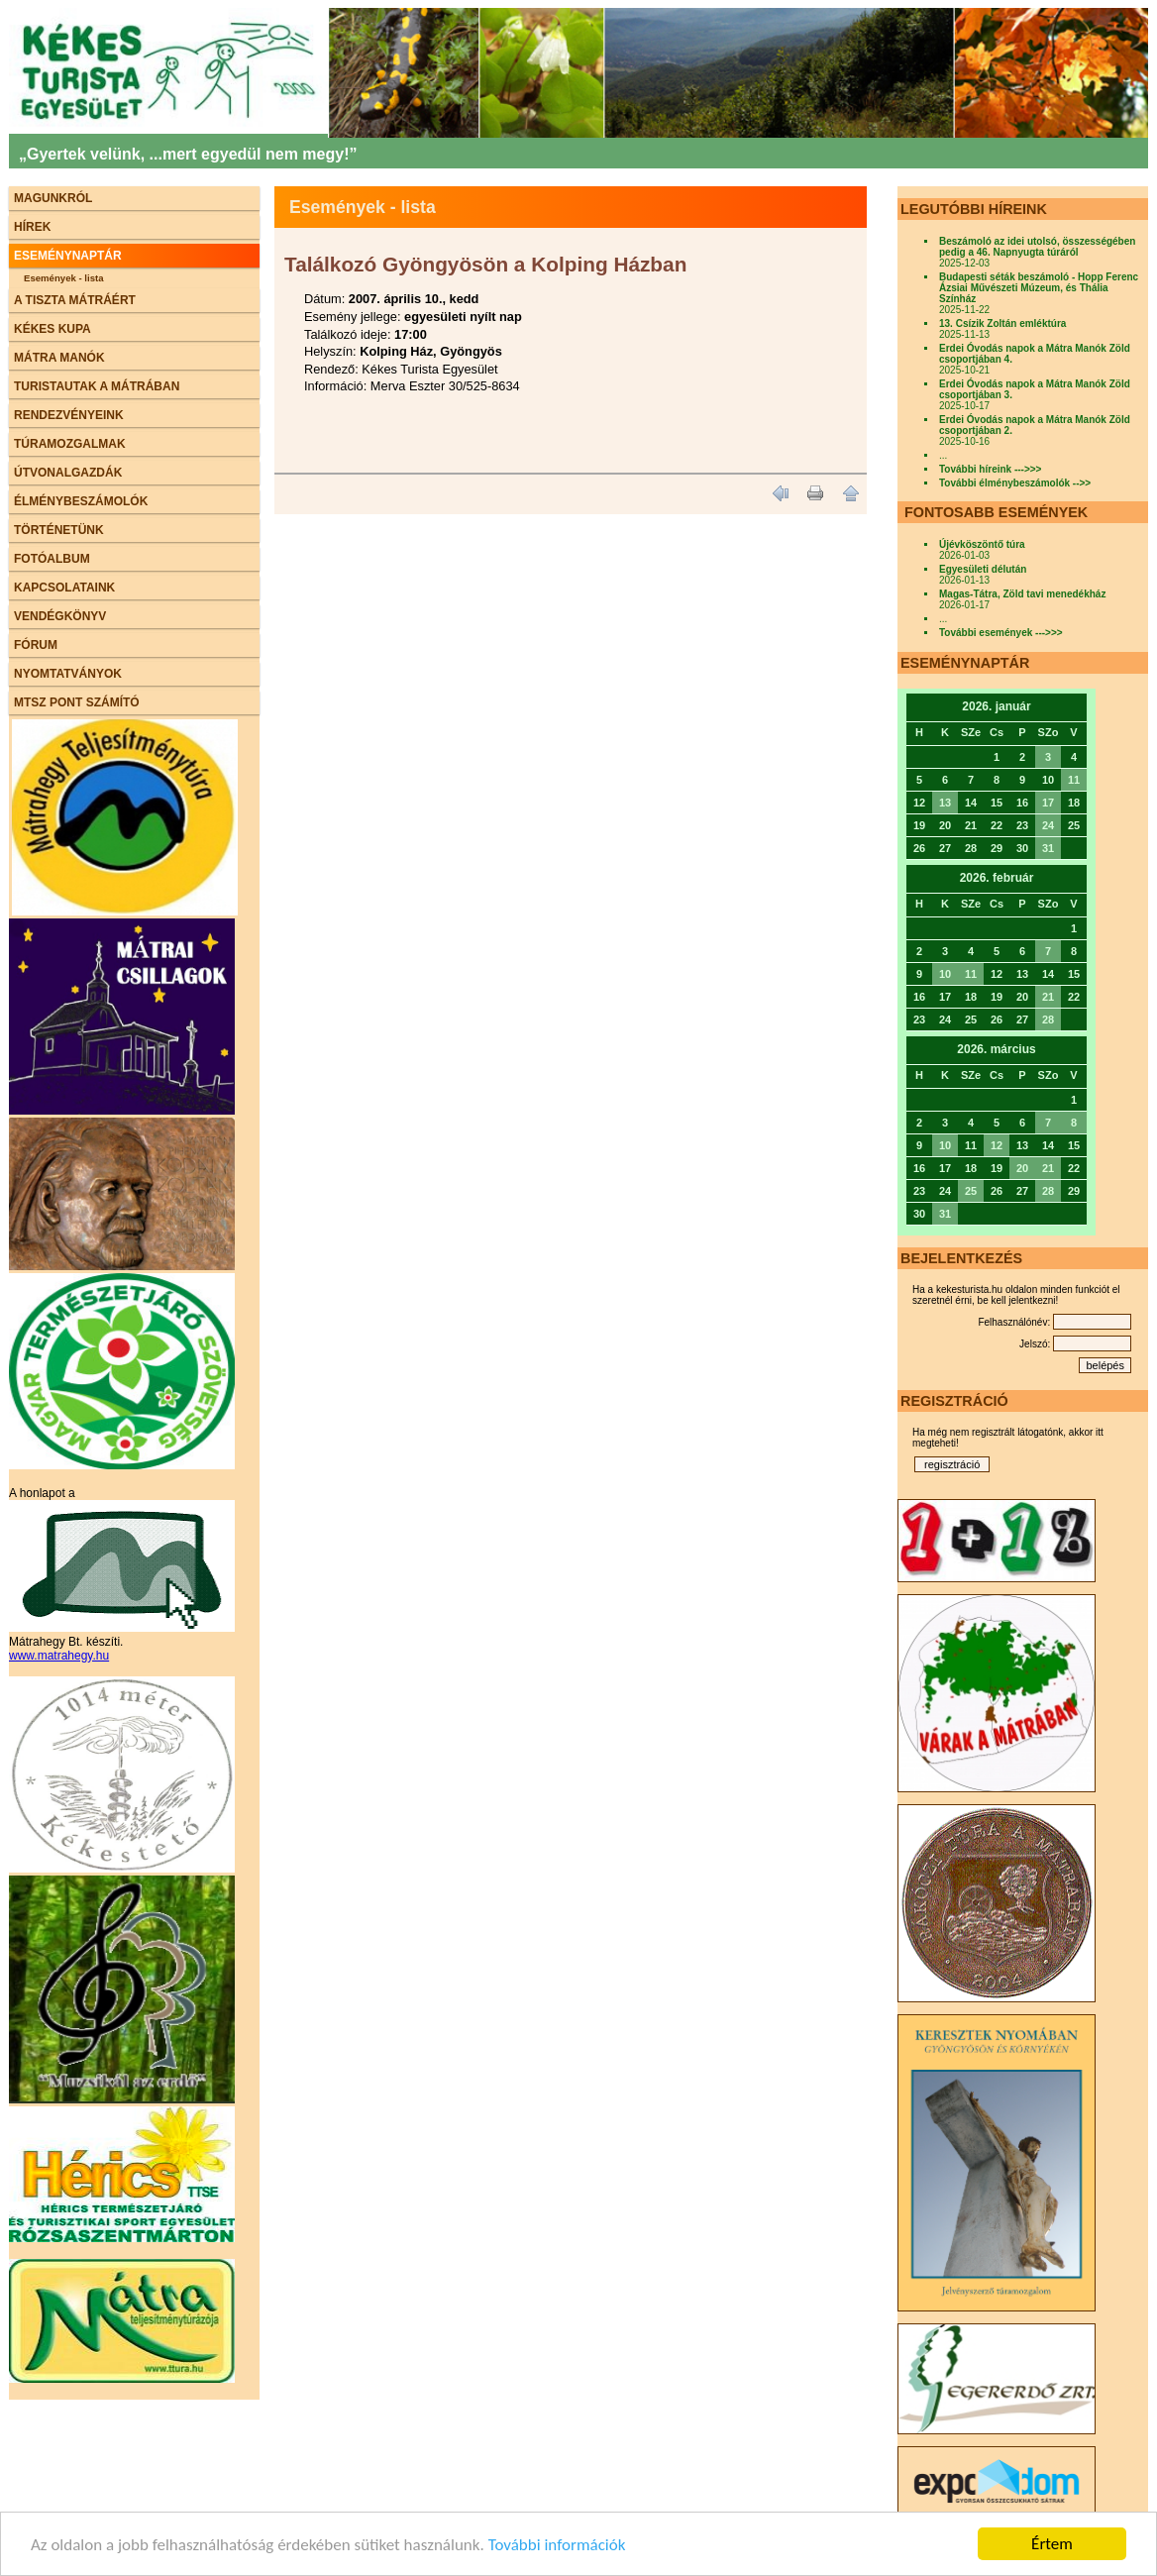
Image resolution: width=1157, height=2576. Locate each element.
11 (1074, 780)
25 (971, 1191)
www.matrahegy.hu (59, 1656)
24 (1048, 825)
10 (945, 974)
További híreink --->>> (990, 469)
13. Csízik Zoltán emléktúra (1002, 323)
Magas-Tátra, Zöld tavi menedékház (1022, 594)
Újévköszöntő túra (982, 544)
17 (1048, 802)
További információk (557, 2544)
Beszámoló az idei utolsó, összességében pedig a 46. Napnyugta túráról (1037, 247)
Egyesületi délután (982, 569)
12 (996, 1145)
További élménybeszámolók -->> (1015, 483)
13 (945, 802)
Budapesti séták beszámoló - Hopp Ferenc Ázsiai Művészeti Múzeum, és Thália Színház (1038, 287)
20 (1022, 1168)
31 (1048, 848)
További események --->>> (1001, 632)
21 (1048, 997)
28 (1048, 1019)
